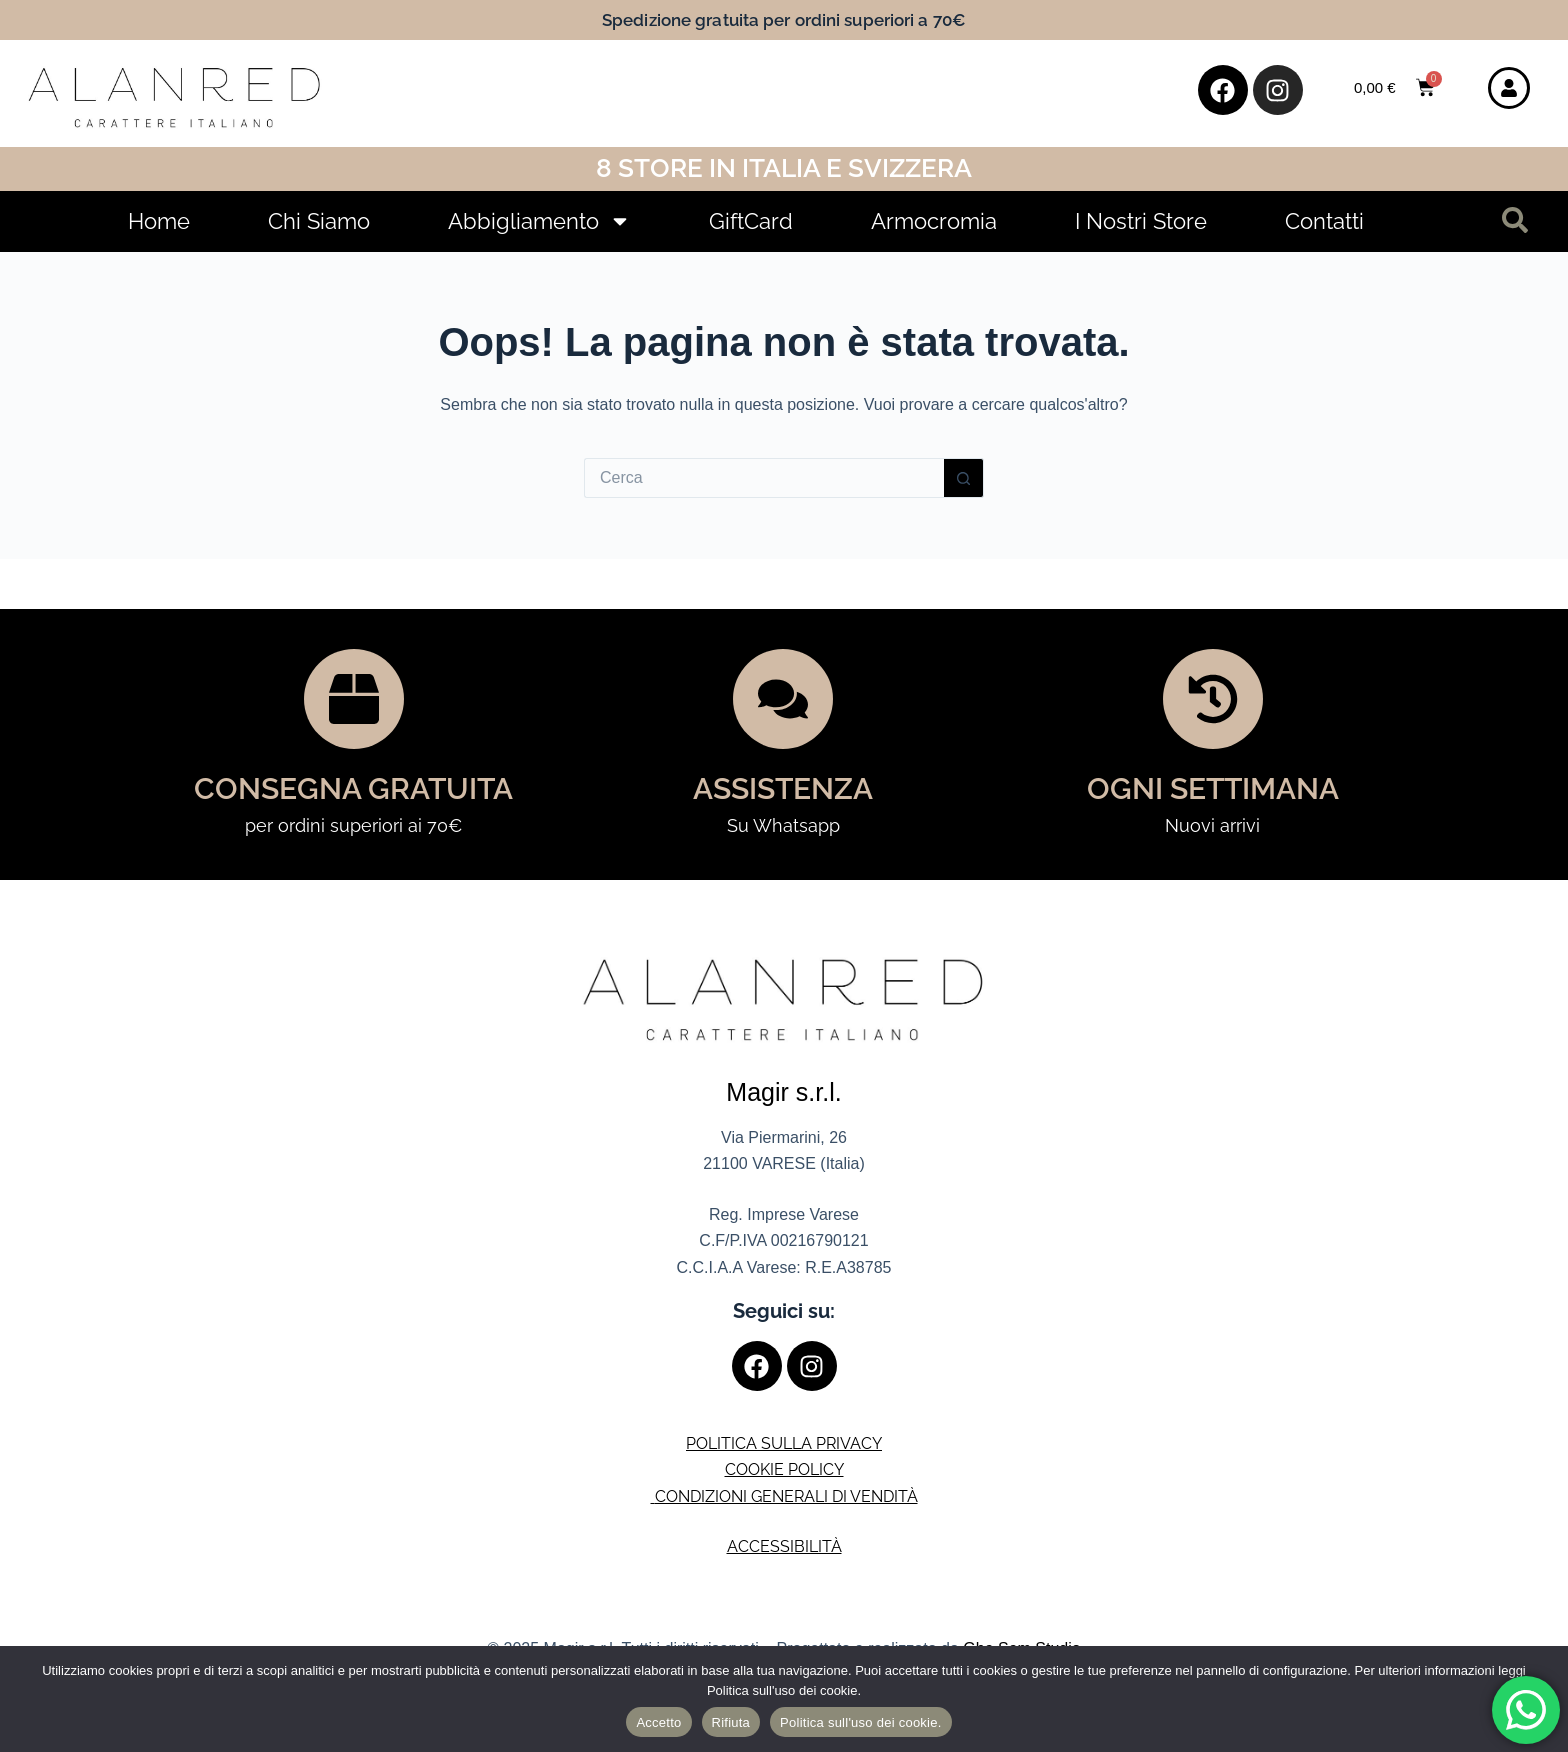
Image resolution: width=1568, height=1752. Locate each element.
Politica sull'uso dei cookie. (860, 1722)
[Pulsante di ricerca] (964, 478)
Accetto (658, 1722)
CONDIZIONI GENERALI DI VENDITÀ (786, 1496)
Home (159, 221)
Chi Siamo (319, 221)
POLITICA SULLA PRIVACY (784, 1443)
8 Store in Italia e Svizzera (784, 168)
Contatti (1324, 221)
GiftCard (751, 221)
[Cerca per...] (764, 478)
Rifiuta (731, 1722)
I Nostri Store (1141, 221)
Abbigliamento (539, 221)
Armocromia (934, 221)
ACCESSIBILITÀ (784, 1546)
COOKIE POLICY (784, 1469)
